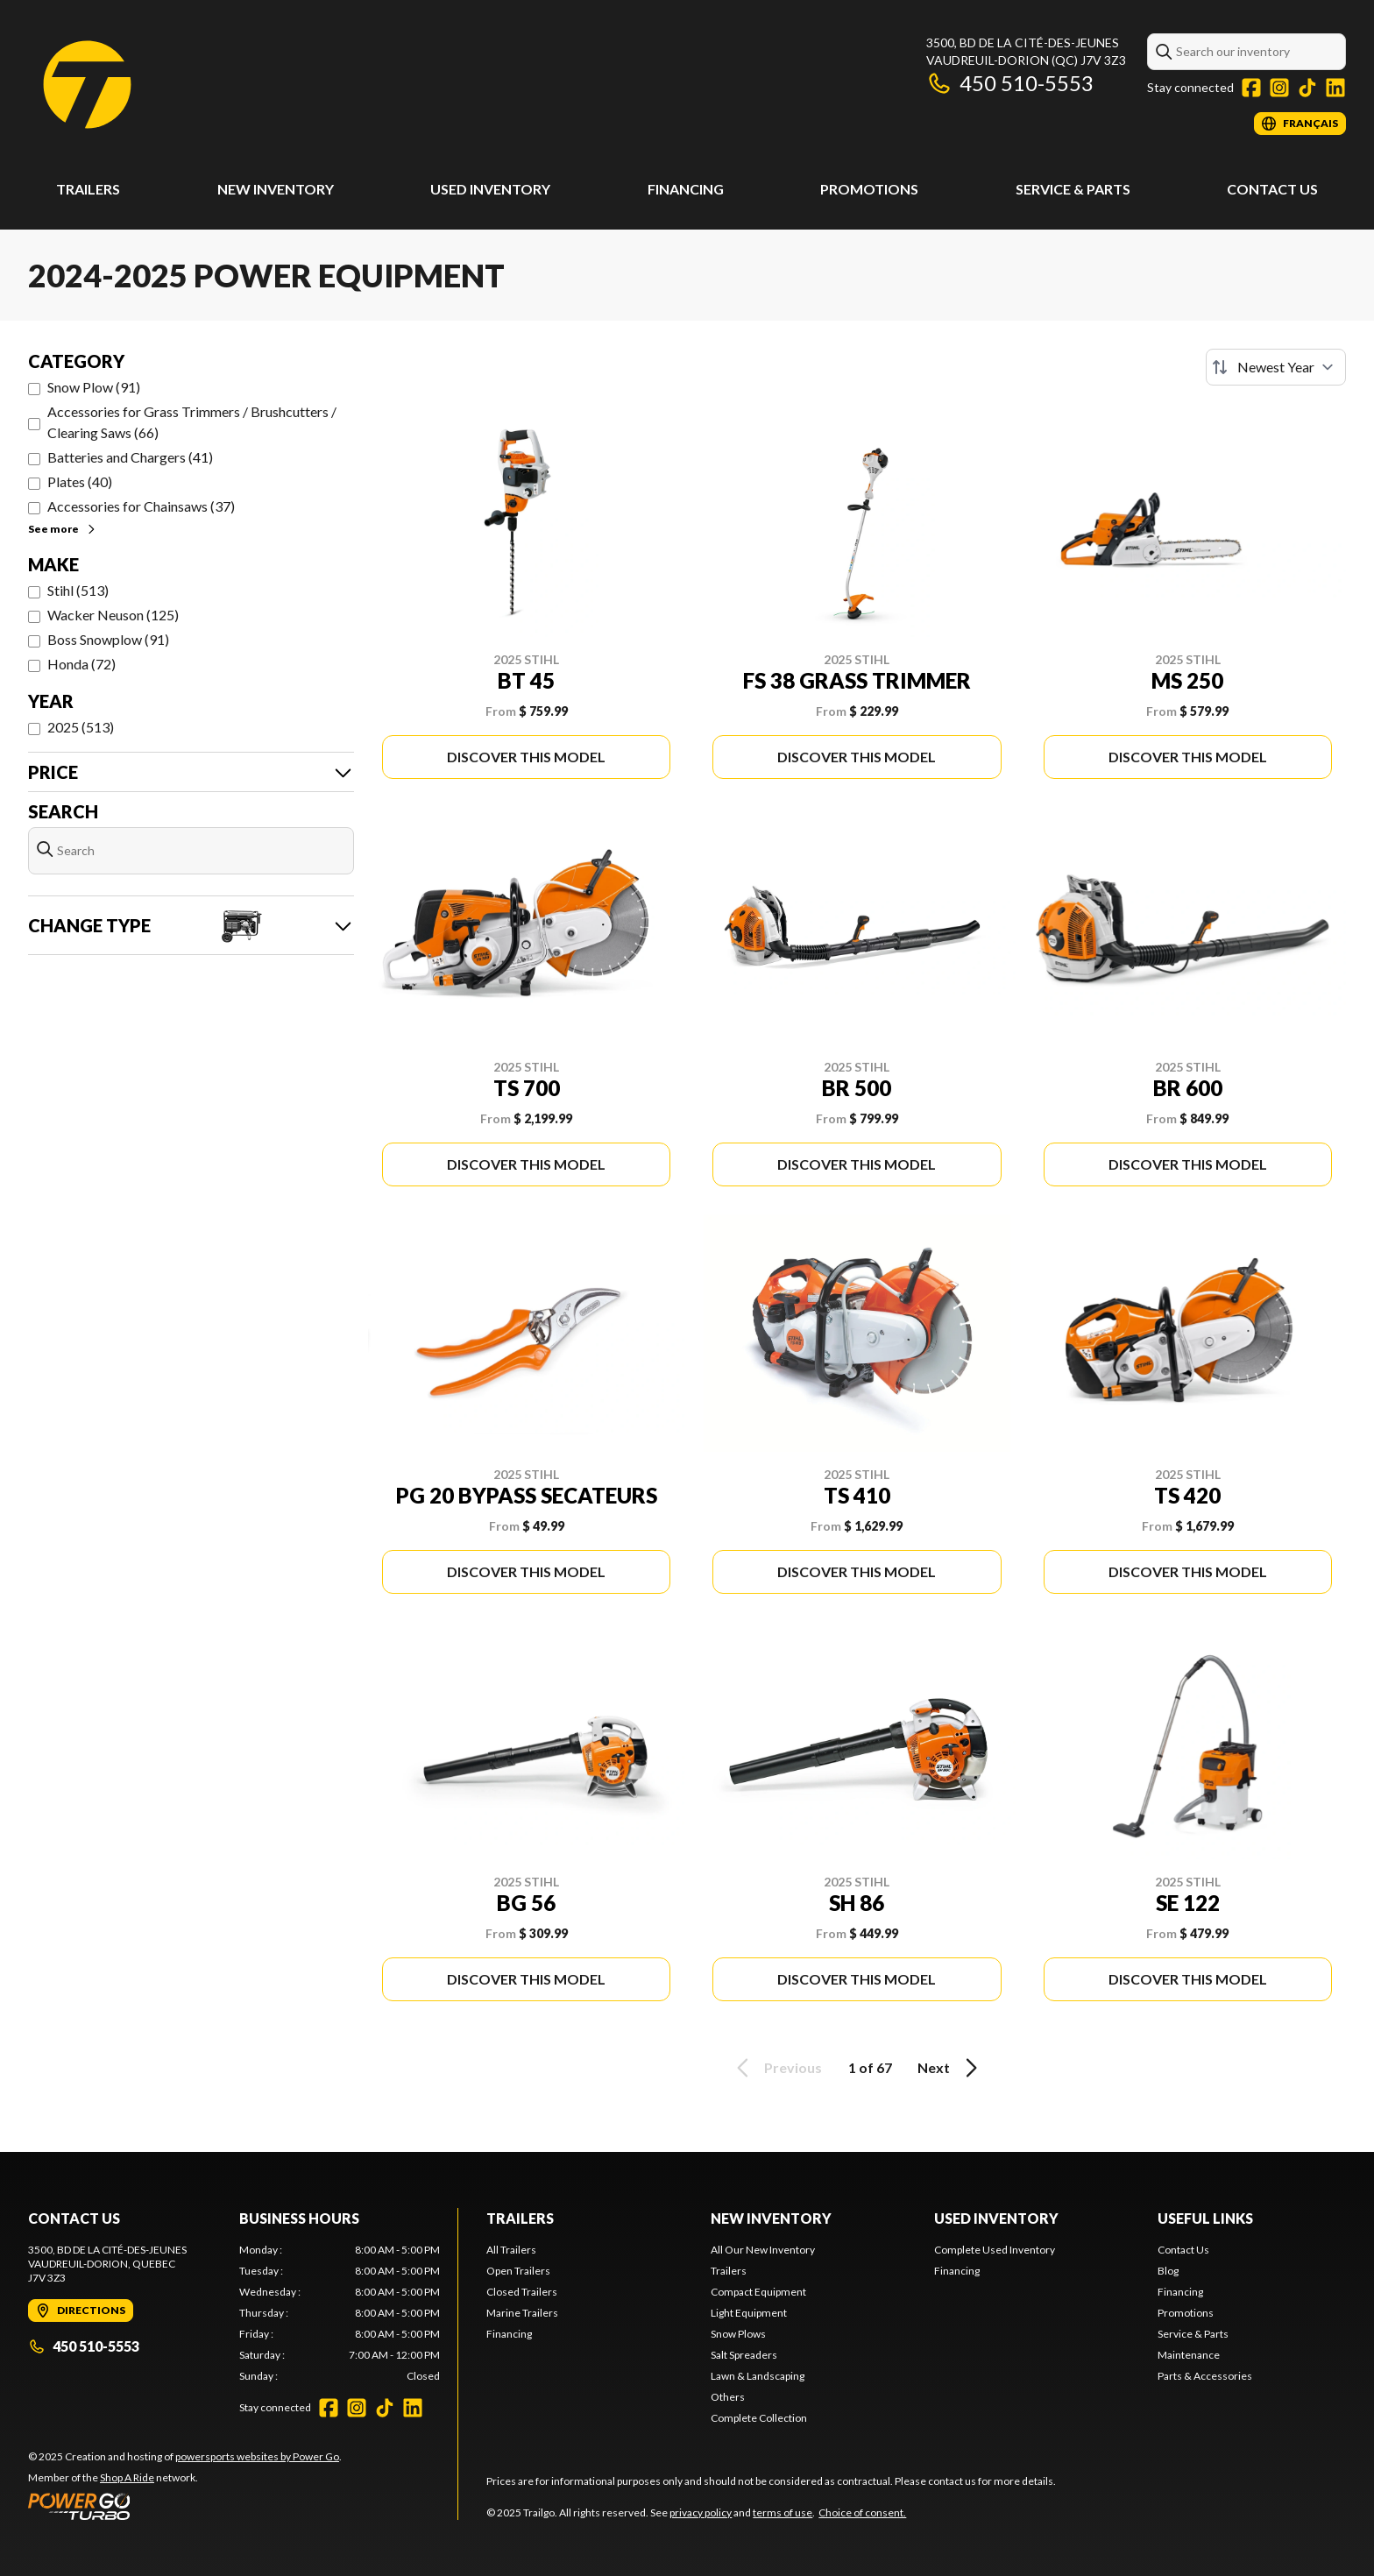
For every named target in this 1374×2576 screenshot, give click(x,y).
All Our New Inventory (763, 2249)
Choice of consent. (862, 2512)
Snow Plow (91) (93, 387)
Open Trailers (518, 2270)
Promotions (869, 188)
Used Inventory (490, 188)
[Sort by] (1276, 367)
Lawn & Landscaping (757, 2375)
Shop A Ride (127, 2477)
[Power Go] (185, 2506)
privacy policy (700, 2512)
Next (950, 2067)
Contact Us (1272, 188)
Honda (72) (81, 663)
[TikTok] (1307, 87)
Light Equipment (749, 2312)
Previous (776, 2067)
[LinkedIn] (1335, 87)
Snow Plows (738, 2333)
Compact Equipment (758, 2291)
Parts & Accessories (1205, 2375)
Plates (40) (79, 481)
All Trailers (511, 2249)
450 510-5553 (1010, 83)
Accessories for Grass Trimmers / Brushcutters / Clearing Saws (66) (191, 422)
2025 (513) (80, 726)
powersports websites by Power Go (257, 2456)
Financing (686, 188)
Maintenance (1189, 2354)
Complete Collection (759, 2417)
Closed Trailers (521, 2291)
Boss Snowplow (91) (108, 639)
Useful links (1205, 2218)
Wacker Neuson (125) (113, 614)
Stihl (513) (78, 590)
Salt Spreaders (744, 2354)
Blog (1168, 2270)
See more (62, 528)
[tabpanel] (339, 2313)
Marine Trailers (522, 2312)
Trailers (88, 188)
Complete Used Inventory (994, 2249)
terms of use (782, 2512)
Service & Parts (1073, 188)
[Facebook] (1251, 87)
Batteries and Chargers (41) (130, 457)
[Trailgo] (87, 84)
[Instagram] (1279, 87)
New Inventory (275, 188)
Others (728, 2396)
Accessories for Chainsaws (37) (141, 506)
